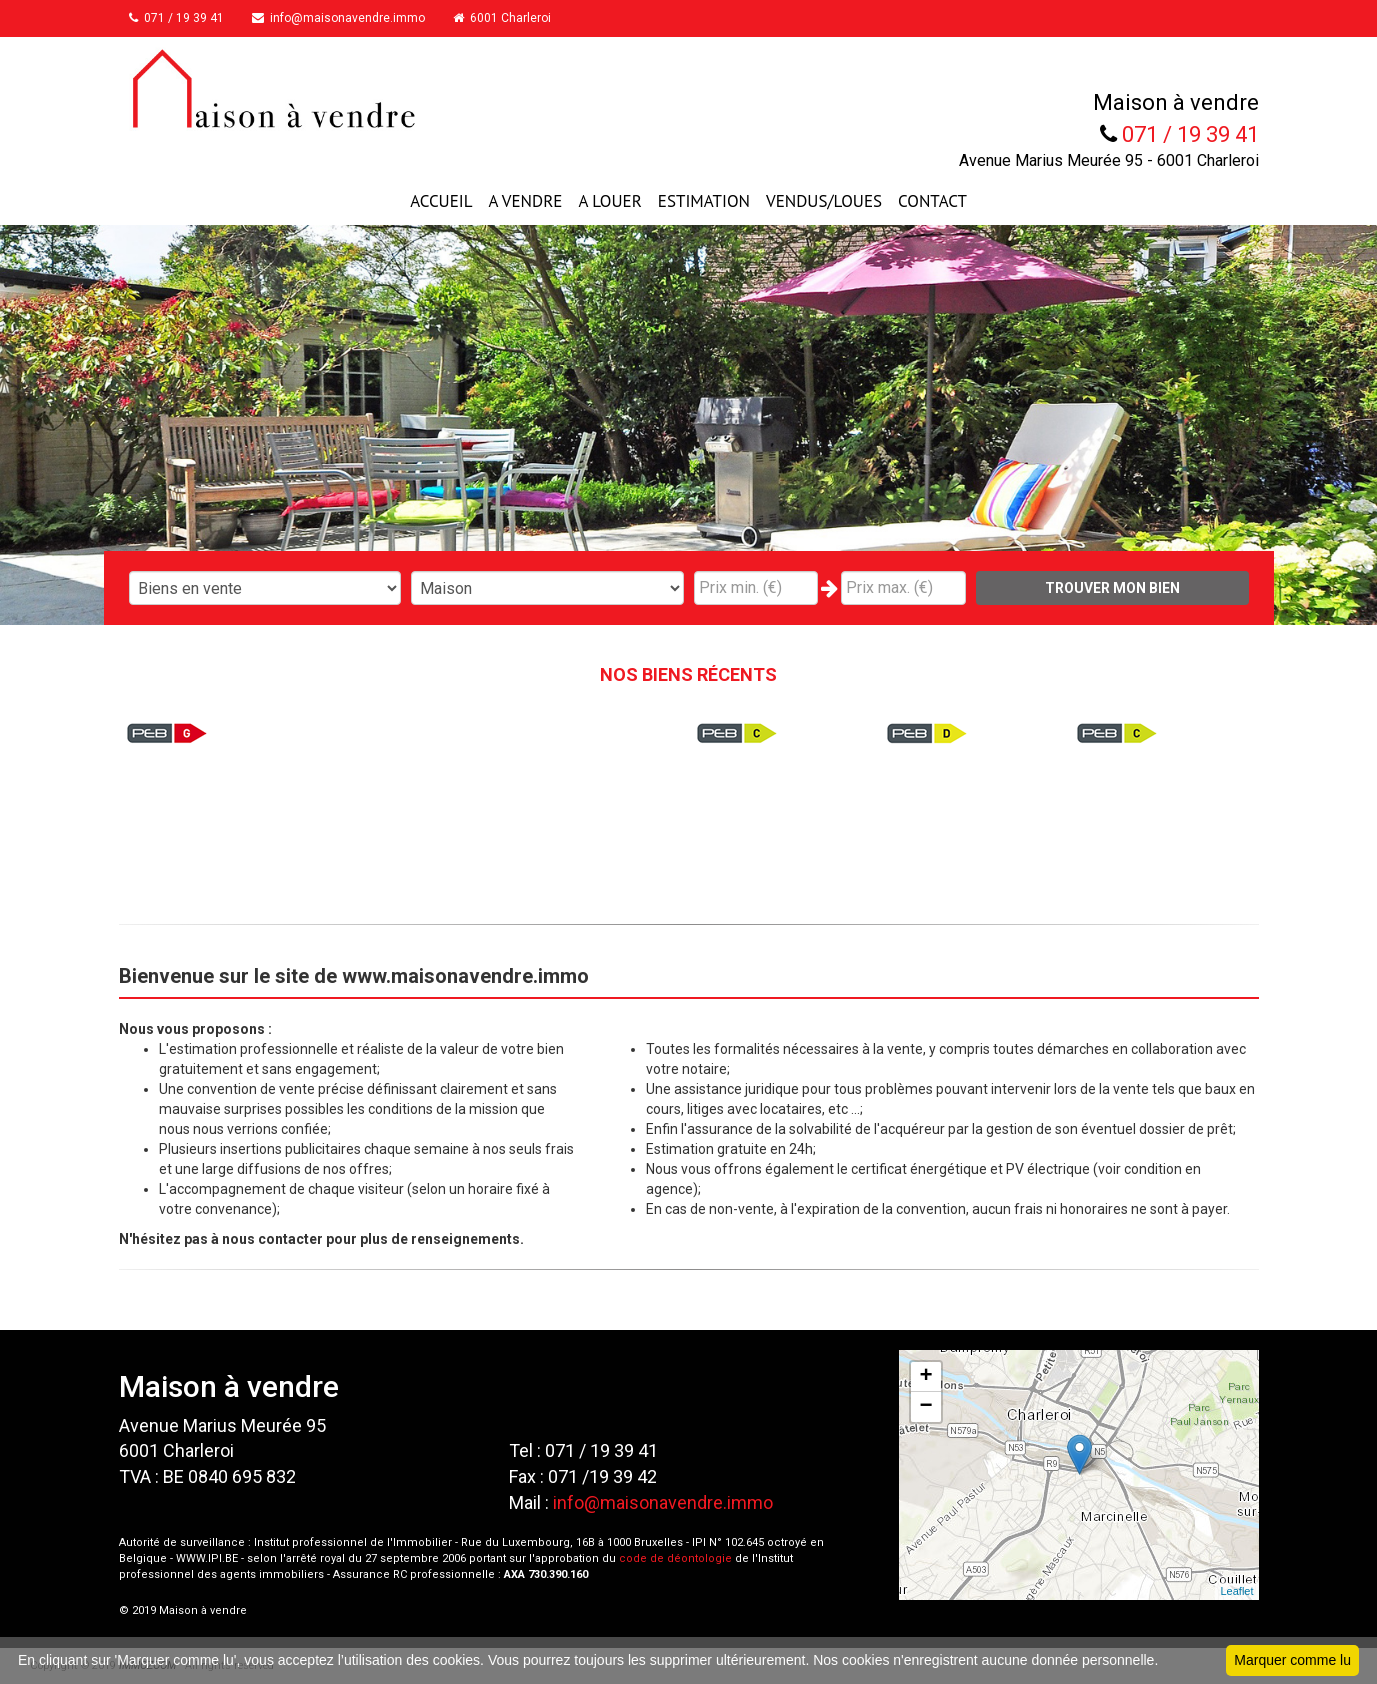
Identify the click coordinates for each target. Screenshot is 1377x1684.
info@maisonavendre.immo (347, 18)
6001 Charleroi (515, 18)
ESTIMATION (704, 201)
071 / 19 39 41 (181, 18)
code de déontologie (675, 1558)
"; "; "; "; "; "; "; (547, 588)
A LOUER (609, 201)
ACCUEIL (441, 201)
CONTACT (932, 201)
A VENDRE (526, 201)
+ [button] (925, 1377)
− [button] (925, 1407)
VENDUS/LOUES (824, 201)
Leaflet (1236, 1591)
